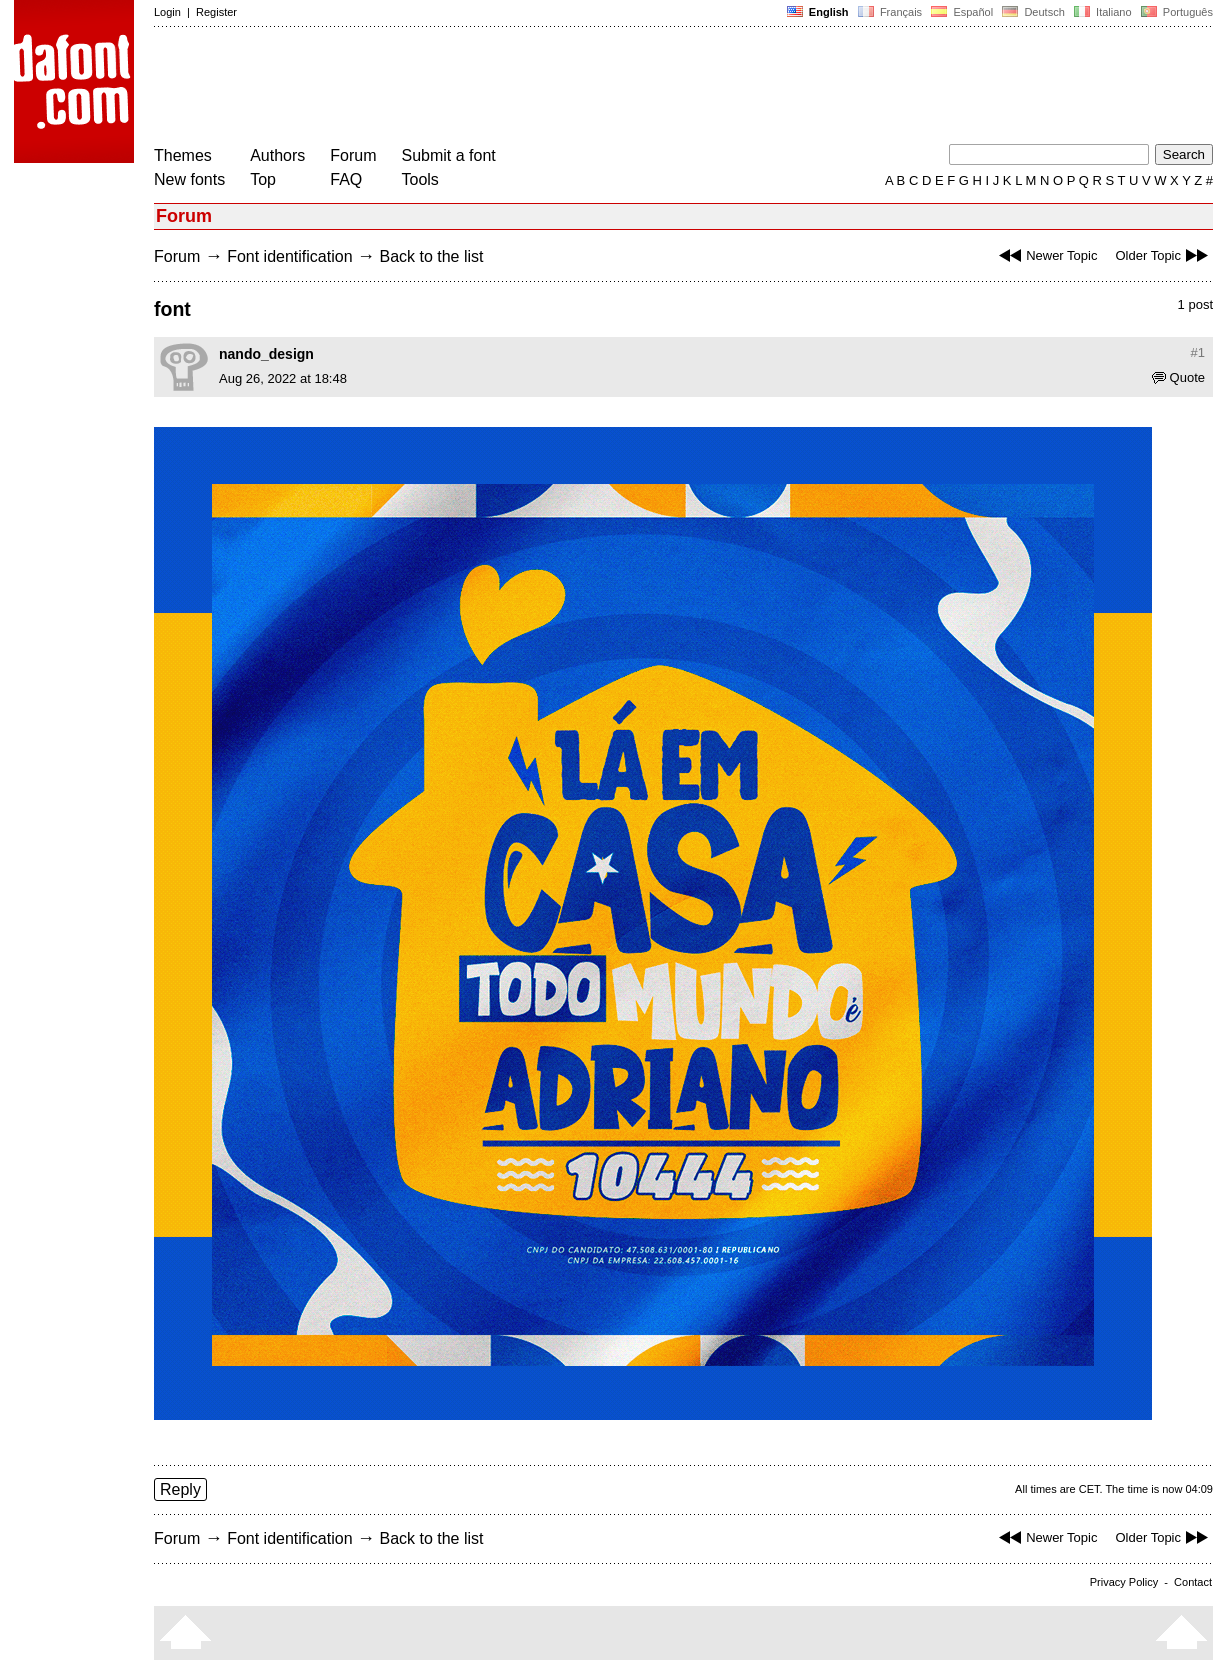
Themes (183, 155)
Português (1175, 12)
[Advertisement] (518, 88)
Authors (277, 155)
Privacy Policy (1124, 1582)
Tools (420, 179)
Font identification (289, 256)
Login (167, 12)
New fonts (189, 179)
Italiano (1103, 12)
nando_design (266, 354)
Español (962, 12)
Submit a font (449, 155)
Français (890, 12)
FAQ (346, 179)
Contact (1193, 1582)
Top (263, 179)
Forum (353, 155)
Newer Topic (1045, 255)
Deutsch (1033, 12)
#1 (1198, 352)
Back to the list (431, 256)
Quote (1178, 377)
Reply (180, 1489)
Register (216, 12)
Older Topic (1164, 255)
